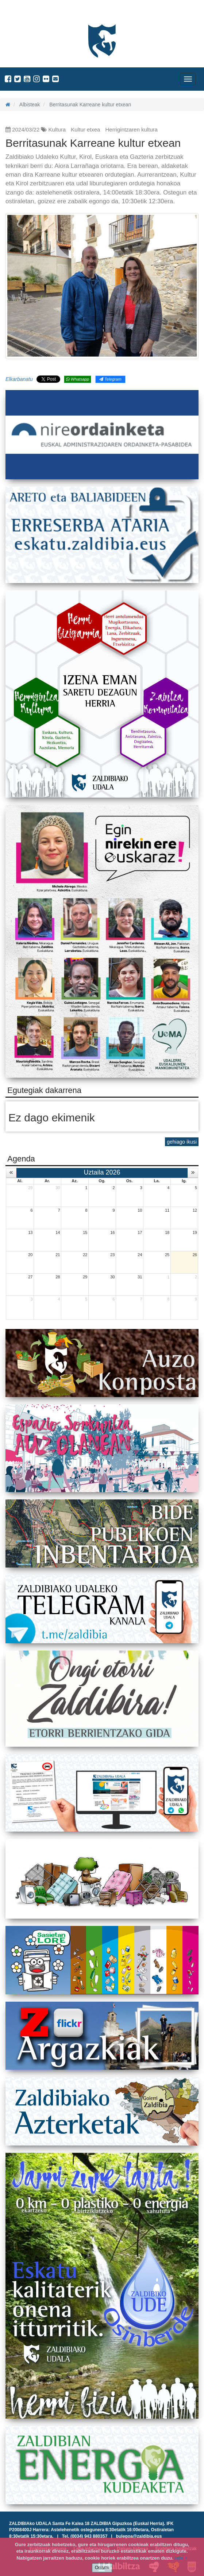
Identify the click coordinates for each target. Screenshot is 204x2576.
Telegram (110, 379)
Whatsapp (77, 379)
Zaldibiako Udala (32, 12)
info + (181, 2558)
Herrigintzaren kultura (131, 129)
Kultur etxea (85, 129)
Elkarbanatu (19, 379)
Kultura (57, 129)
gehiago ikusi (182, 1142)
